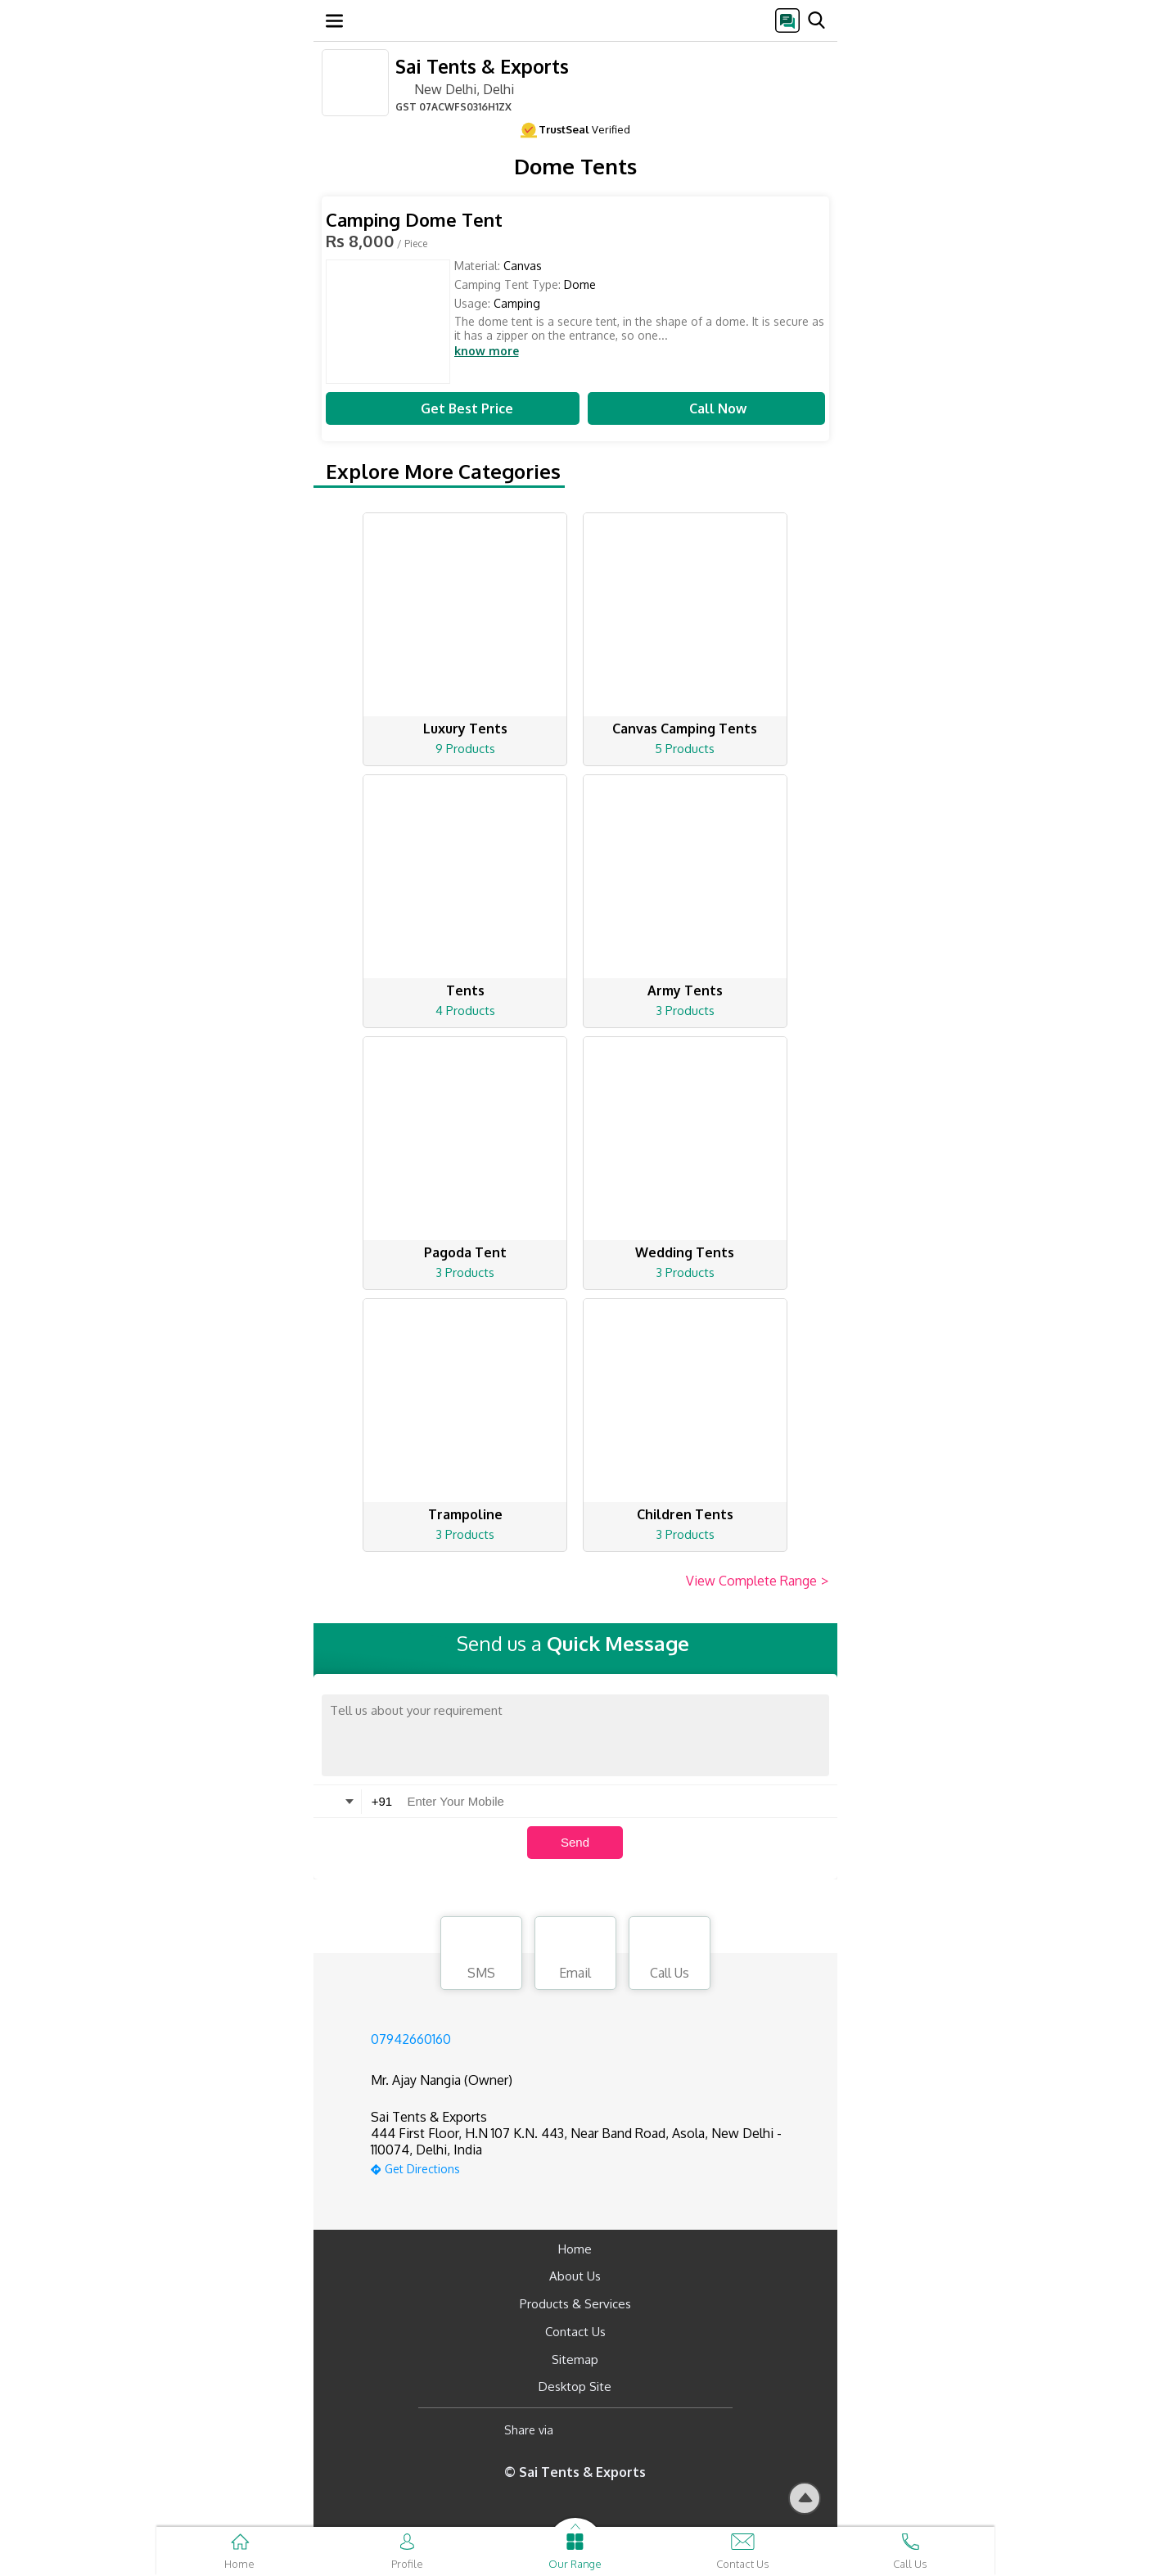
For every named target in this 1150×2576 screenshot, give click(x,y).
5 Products (685, 748)
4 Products (465, 1010)
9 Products (465, 748)
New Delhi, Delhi (454, 88)
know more (486, 351)
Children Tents (685, 1514)
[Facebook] (579, 2429)
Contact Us (575, 2331)
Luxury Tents (465, 728)
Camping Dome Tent (414, 220)
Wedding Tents (684, 1252)
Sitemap (575, 2359)
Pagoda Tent (465, 1252)
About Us (575, 2276)
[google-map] (596, 2167)
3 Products (685, 1010)
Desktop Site (575, 2386)
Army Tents (685, 990)
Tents (465, 990)
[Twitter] (649, 2429)
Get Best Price (452, 408)
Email (575, 1955)
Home (575, 2249)
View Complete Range (757, 1581)
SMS (481, 1955)
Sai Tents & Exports (482, 66)
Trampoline (465, 1514)
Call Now (706, 408)
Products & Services (575, 2304)
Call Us (669, 1955)
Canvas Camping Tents (684, 728)
